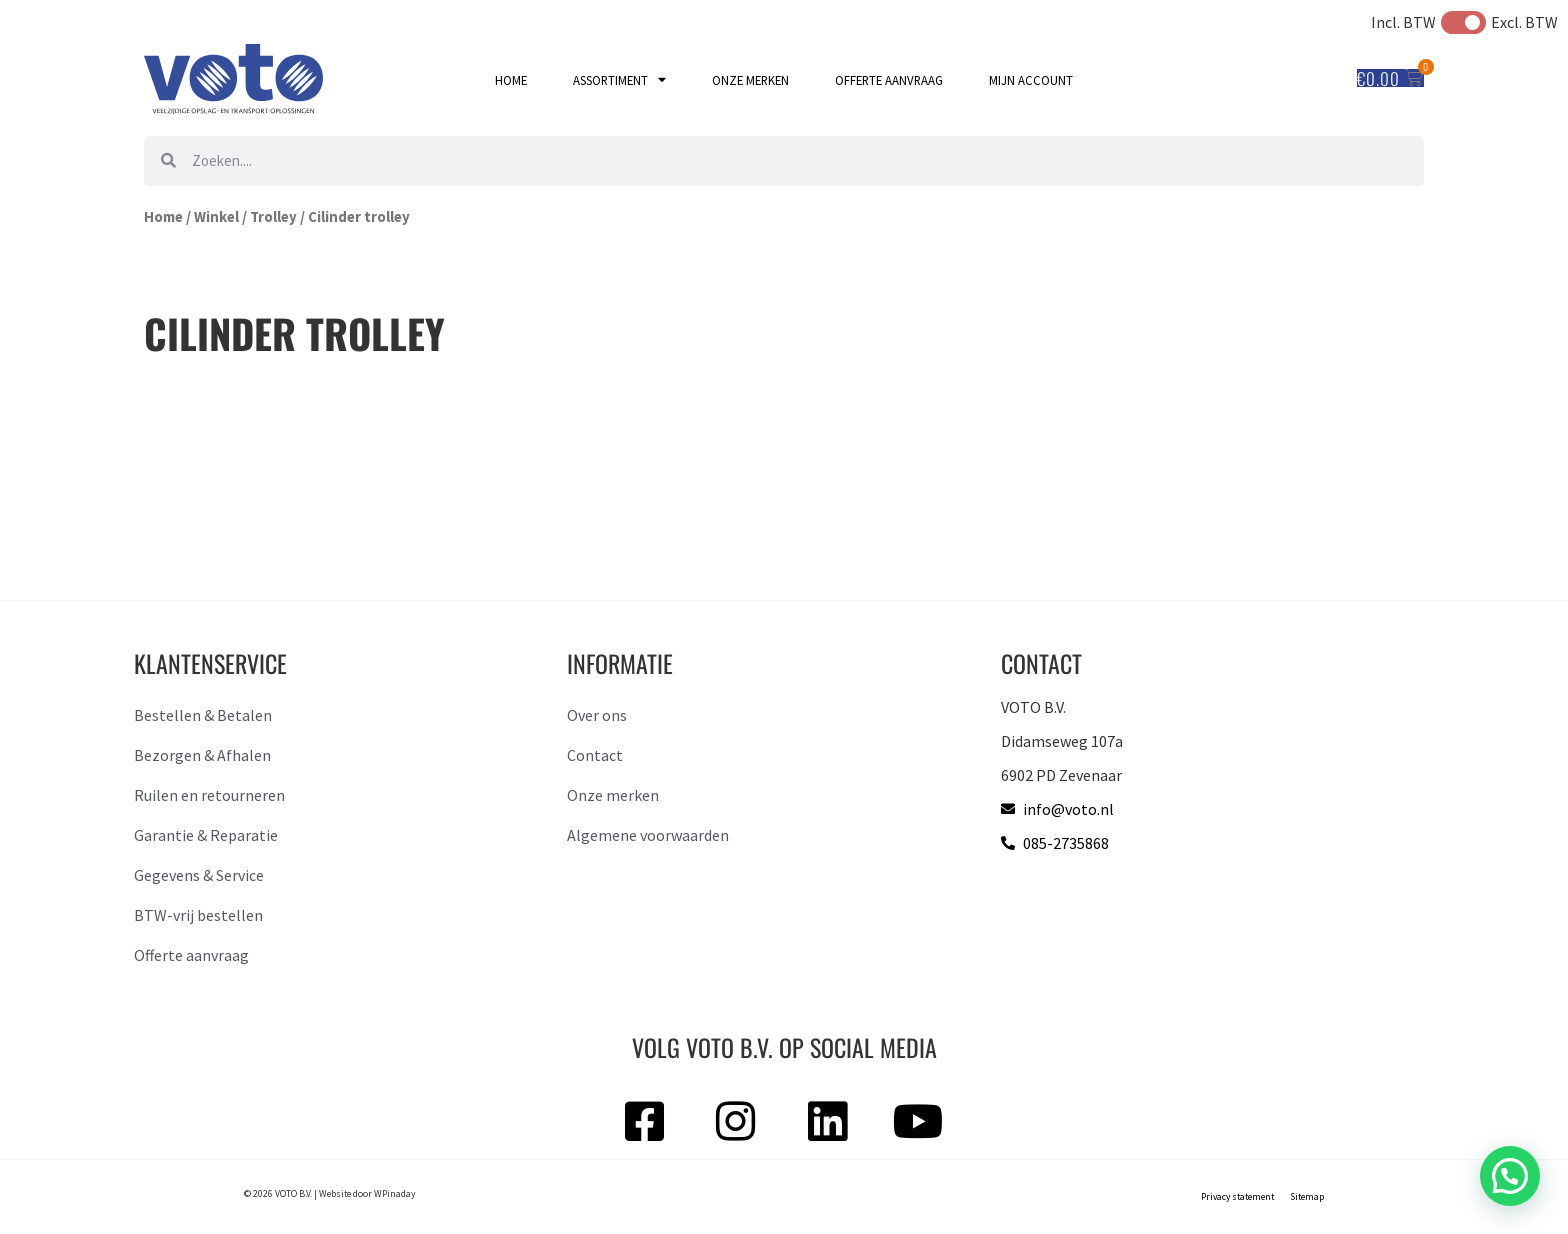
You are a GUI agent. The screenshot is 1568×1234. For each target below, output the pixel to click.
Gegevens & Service (199, 875)
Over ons (597, 715)
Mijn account (1031, 80)
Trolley (273, 217)
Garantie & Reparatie (206, 835)
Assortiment (619, 80)
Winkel (216, 217)
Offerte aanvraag (889, 80)
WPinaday (394, 1194)
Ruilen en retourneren (209, 795)
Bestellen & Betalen (203, 715)
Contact (595, 755)
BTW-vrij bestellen (198, 915)
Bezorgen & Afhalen (202, 755)
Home (511, 80)
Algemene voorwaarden (648, 835)
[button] (1510, 1176)
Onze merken (750, 80)
